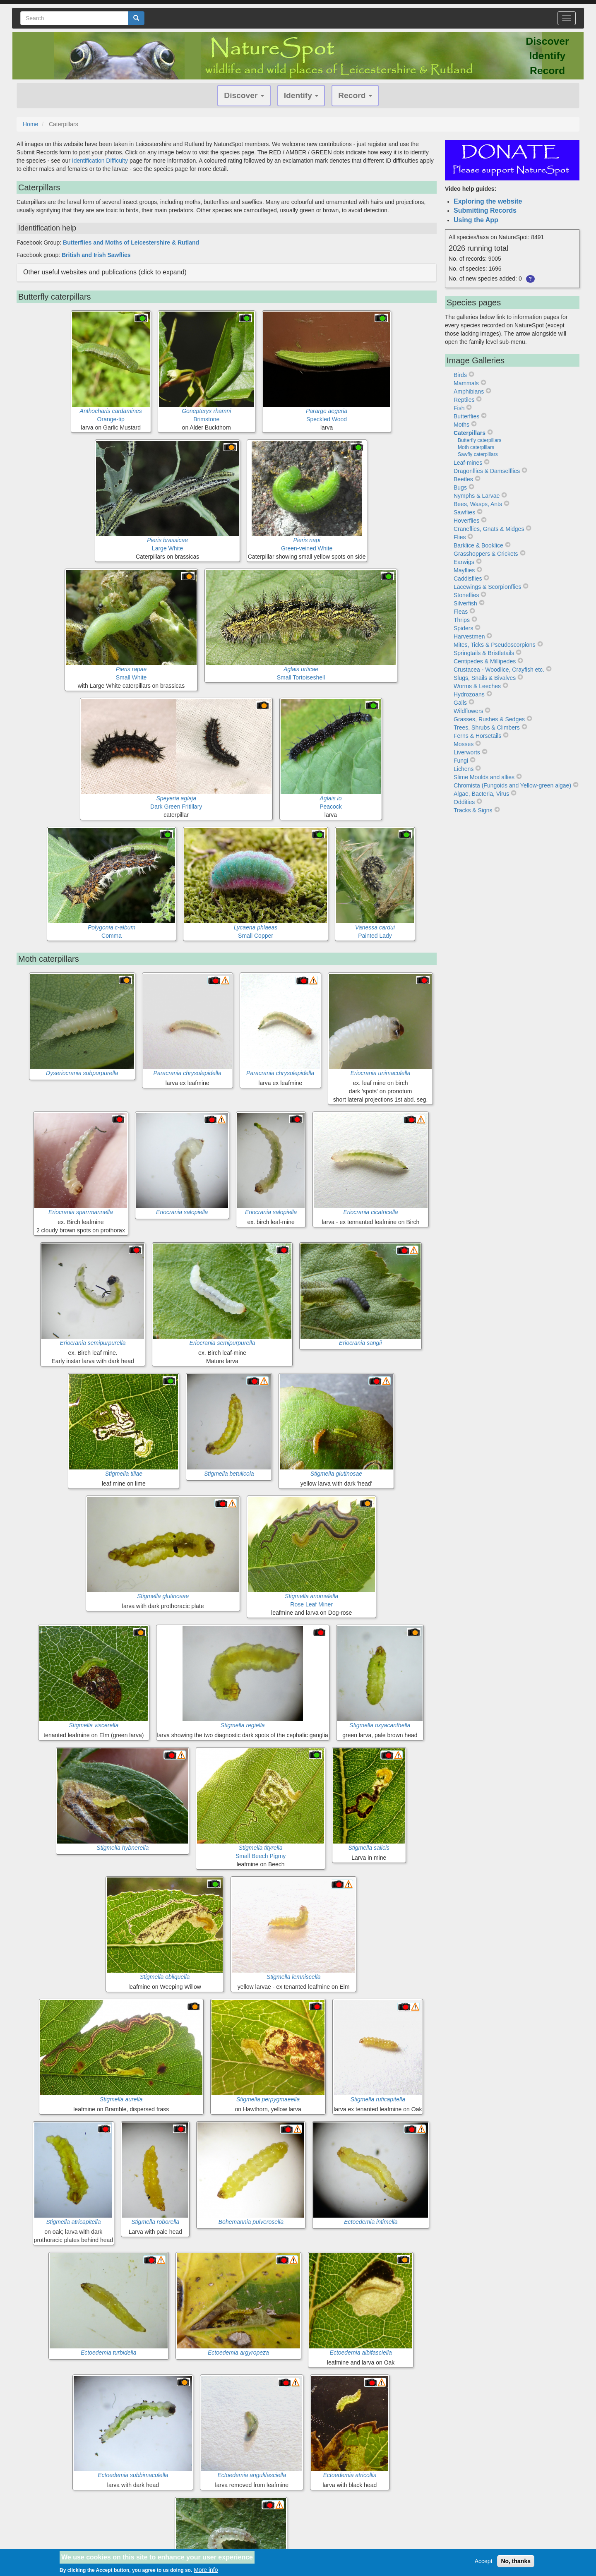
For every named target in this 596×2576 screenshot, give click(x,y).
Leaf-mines (468, 462)
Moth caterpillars (476, 447)
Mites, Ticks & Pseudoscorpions (495, 644)
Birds (460, 375)
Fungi (461, 760)
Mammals (466, 383)
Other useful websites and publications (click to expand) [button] (105, 272)
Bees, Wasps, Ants (478, 504)
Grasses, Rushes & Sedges (489, 719)
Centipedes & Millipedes (485, 661)
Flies (460, 537)
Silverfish (465, 603)
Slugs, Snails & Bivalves (485, 678)
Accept (484, 2561)
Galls (460, 702)
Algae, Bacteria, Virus (481, 793)
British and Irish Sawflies (96, 255)
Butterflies (466, 416)
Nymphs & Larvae (477, 495)
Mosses (463, 744)
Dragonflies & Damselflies (487, 471)
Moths (461, 424)
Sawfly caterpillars (478, 454)
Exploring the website (488, 201)
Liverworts (467, 752)
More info (206, 2569)
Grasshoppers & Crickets (486, 553)
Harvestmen (469, 636)
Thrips (462, 620)
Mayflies (464, 570)
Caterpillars (469, 433)
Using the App (476, 219)
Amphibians (469, 391)
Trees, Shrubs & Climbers (487, 727)
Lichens (463, 769)
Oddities (464, 802)
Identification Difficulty (100, 160)
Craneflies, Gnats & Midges (489, 529)
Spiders (463, 628)
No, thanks (516, 2561)
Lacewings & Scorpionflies (487, 586)
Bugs (460, 487)
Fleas (461, 611)
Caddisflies (468, 578)
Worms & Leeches (477, 686)
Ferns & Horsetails (477, 735)
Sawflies (464, 512)
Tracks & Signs (473, 810)
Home (30, 124)
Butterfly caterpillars (479, 440)
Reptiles (464, 399)
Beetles (463, 479)
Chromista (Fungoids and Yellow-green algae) (512, 785)
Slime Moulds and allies (484, 777)
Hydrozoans (469, 694)
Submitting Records (485, 210)
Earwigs (464, 562)
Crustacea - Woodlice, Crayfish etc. (499, 669)
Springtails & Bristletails (484, 653)
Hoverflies (466, 520)
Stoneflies (466, 595)
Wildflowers (468, 711)
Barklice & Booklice (478, 545)
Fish (459, 408)
